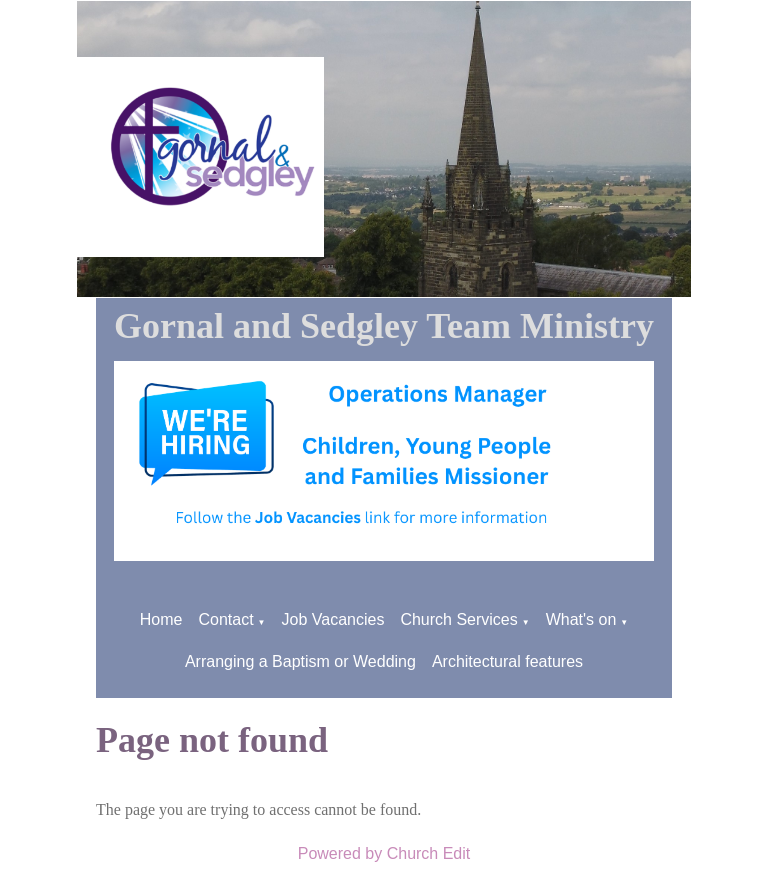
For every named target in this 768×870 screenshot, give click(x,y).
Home (161, 619)
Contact (225, 619)
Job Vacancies (333, 619)
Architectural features (507, 661)
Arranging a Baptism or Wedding (300, 661)
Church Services (458, 619)
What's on (581, 619)
